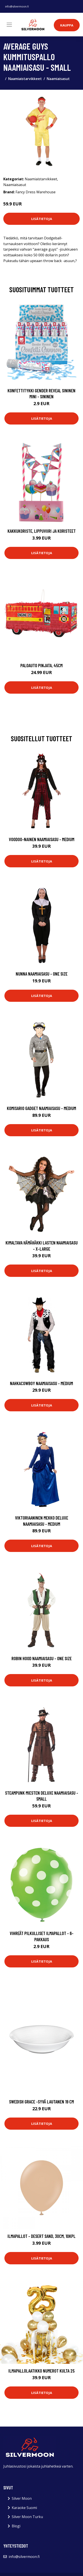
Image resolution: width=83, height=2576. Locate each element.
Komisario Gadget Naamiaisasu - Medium (41, 1108)
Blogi (16, 2526)
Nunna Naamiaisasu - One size (42, 973)
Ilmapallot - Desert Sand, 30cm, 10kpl (41, 2236)
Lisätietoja (41, 218)
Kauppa (66, 25)
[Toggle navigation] (9, 24)
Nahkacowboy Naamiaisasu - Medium (41, 1383)
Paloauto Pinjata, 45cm (41, 665)
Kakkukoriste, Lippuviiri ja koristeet (42, 531)
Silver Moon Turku (27, 2516)
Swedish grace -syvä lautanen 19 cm (41, 2101)
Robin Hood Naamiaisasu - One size (42, 1658)
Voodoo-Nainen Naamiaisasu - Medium (41, 839)
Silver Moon (22, 2498)
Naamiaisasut (58, 78)
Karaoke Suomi (24, 2507)
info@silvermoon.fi (17, 6)
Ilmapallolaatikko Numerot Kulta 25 (41, 2370)
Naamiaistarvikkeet (25, 78)
